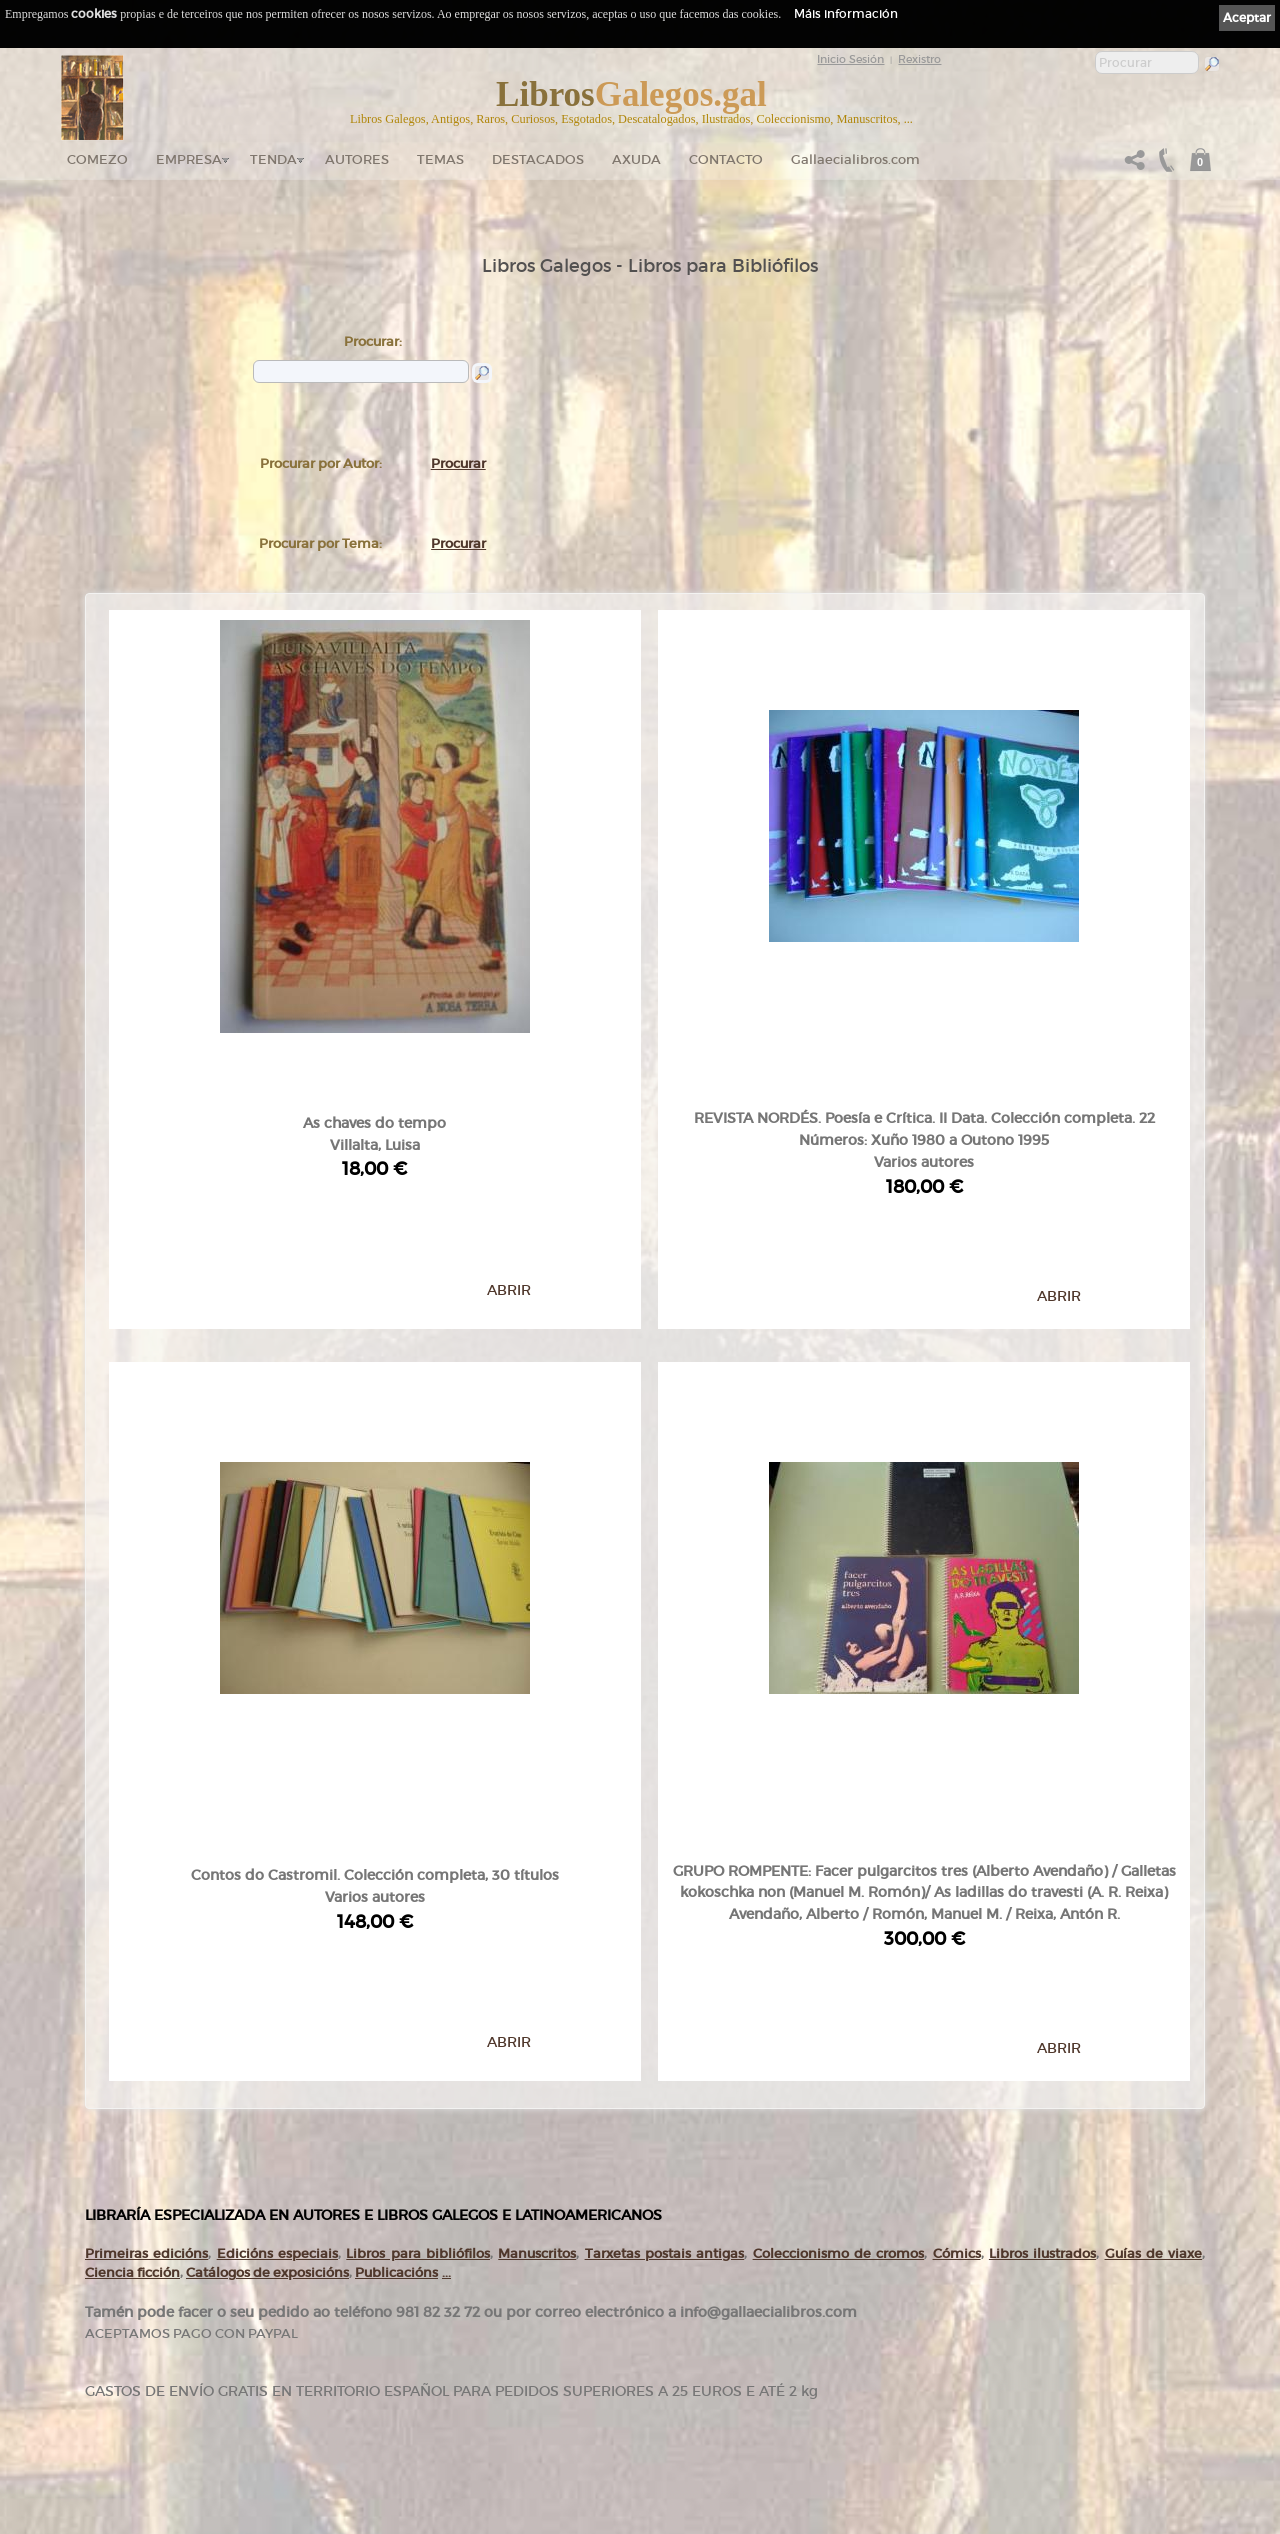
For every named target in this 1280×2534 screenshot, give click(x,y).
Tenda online (482, 2295)
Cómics (957, 1907)
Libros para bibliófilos (418, 1907)
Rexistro (919, 59)
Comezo (97, 159)
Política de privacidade (700, 2317)
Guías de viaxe (1154, 1907)
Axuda (636, 159)
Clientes (471, 2391)
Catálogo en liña (487, 2314)
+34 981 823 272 (141, 2435)
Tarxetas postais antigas (665, 1907)
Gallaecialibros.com (855, 159)
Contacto (726, 159)
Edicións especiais (277, 1907)
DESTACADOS (538, 159)
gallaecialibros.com (293, 2314)
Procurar (458, 463)
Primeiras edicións (146, 1907)
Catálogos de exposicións (267, 1926)
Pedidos (471, 2410)
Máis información (846, 13)
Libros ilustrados (1042, 1907)
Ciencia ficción (132, 1926)
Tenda (273, 159)
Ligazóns (673, 2290)
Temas (440, 159)
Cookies (671, 2331)
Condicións (477, 2429)
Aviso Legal (678, 2304)
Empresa (189, 159)
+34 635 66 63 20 (149, 2453)
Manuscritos (537, 1907)
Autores (357, 159)
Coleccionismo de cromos (839, 1907)
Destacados (479, 2372)
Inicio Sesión (850, 59)
